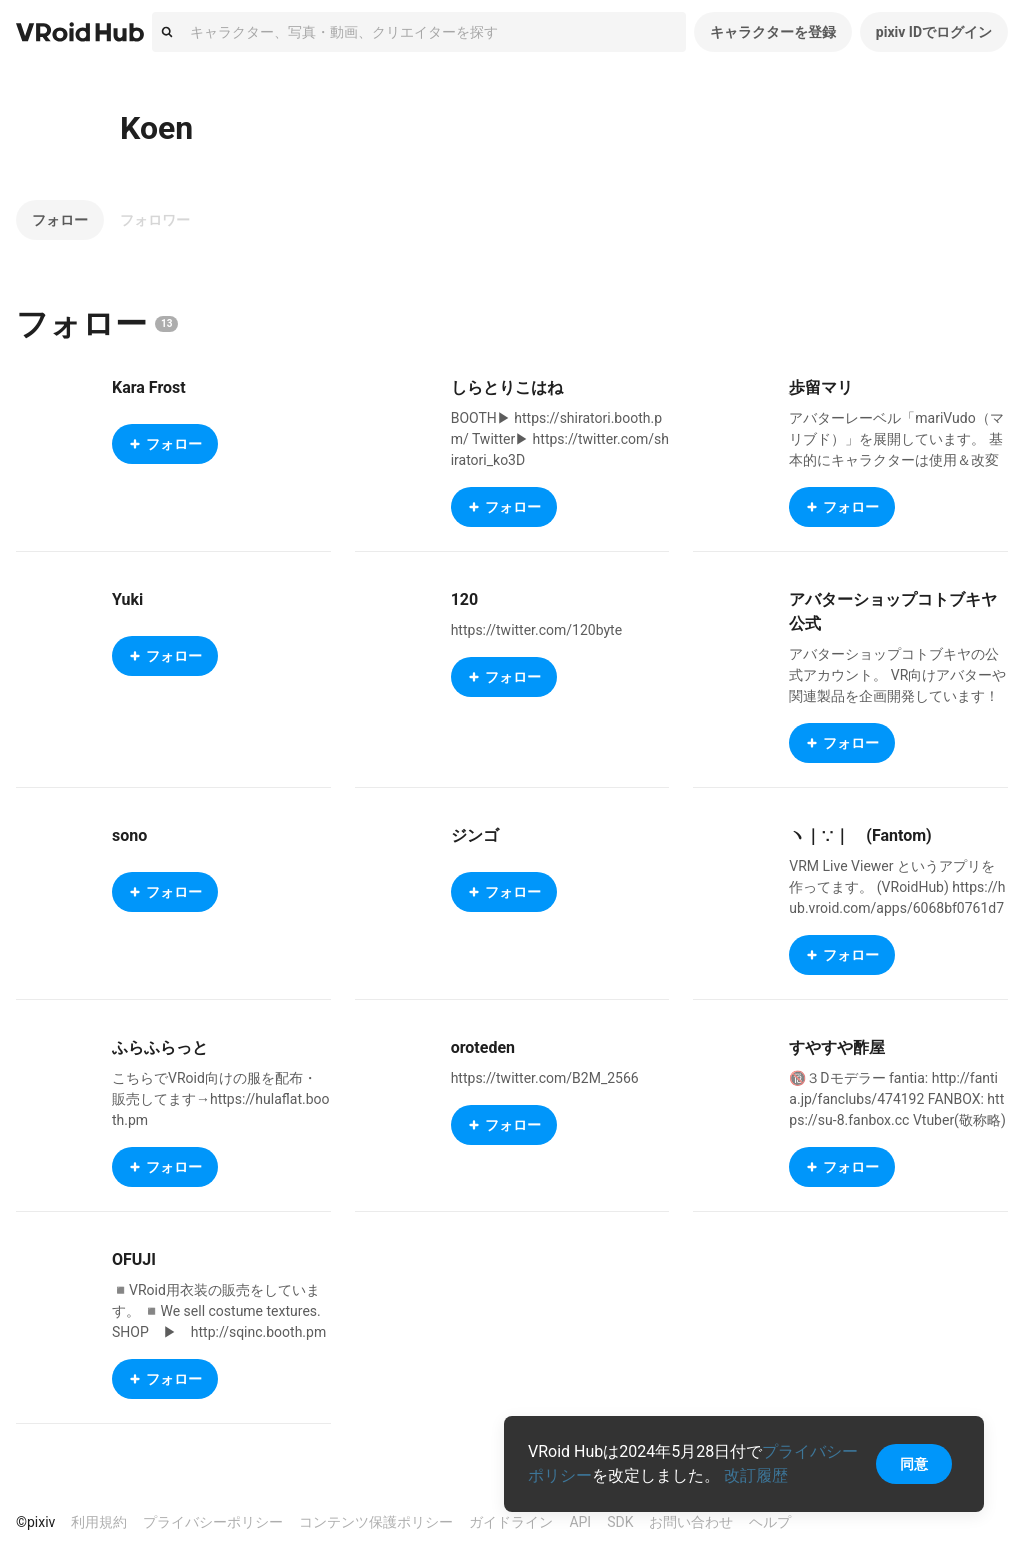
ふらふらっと (160, 1047)
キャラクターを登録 (773, 32)
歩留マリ (821, 387)
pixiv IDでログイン (934, 32)
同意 (914, 1464)
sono (129, 835)
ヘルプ (770, 1522)
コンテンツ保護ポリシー (376, 1522)
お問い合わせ (691, 1522)
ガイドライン (511, 1522)
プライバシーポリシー (213, 1522)
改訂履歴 (756, 1475)
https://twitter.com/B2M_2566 (545, 1078)
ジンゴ (475, 835)
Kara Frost (149, 387)
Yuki (127, 599)
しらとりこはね (507, 387)
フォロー (60, 220)
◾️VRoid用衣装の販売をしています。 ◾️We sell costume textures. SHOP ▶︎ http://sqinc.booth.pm (219, 1311)
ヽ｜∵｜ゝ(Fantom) (860, 835)
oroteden (483, 1047)
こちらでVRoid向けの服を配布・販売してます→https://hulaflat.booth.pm (221, 1099)
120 (465, 599)
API (580, 1522)
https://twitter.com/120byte (536, 630)
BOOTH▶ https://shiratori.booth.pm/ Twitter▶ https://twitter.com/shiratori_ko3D (560, 439)
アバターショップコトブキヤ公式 (893, 611)
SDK (620, 1522)
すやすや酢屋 (837, 1047)
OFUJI (134, 1259)
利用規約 (99, 1522)
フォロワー (155, 220)
